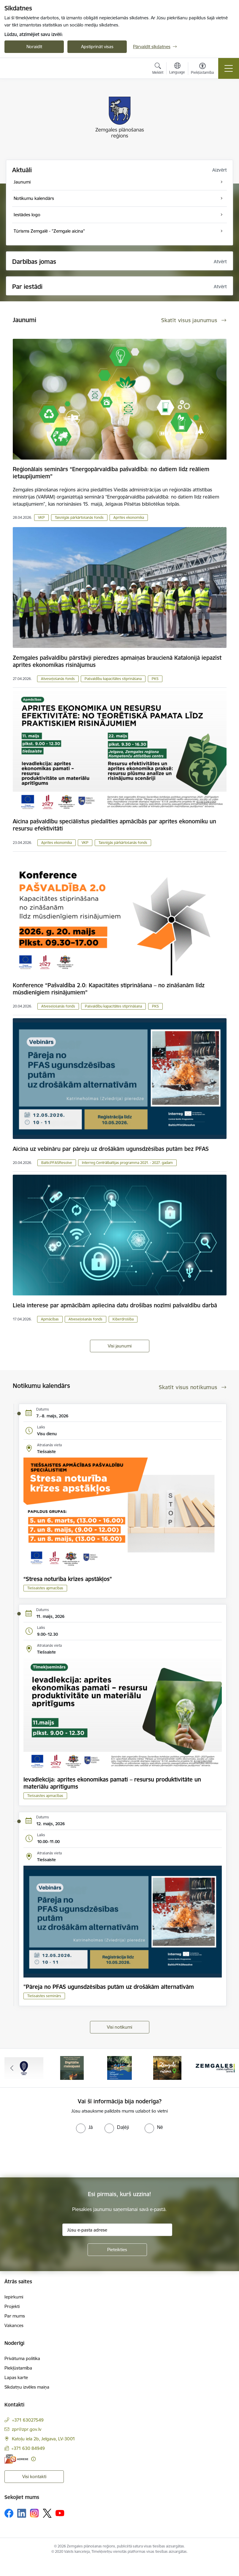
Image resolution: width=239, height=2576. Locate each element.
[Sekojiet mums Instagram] (34, 2513)
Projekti (12, 2306)
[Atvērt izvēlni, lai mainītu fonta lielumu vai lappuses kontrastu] (202, 69)
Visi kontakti (34, 2476)
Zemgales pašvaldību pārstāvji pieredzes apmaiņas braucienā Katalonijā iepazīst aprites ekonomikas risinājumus (117, 661)
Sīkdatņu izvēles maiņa (26, 2387)
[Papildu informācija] (33, 2459)
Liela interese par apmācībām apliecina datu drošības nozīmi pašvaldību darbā (115, 1305)
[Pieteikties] (117, 2249)
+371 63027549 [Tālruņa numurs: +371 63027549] (28, 2420)
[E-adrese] (16, 2459)
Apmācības (50, 1319)
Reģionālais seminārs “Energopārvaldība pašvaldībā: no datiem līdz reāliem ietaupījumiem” (111, 473)
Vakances (13, 2325)
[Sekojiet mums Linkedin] (21, 2513)
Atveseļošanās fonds (58, 678)
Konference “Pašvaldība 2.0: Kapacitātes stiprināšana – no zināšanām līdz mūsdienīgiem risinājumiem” (109, 989)
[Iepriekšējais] (12, 2068)
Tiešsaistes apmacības (45, 1588)
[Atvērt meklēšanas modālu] (157, 69)
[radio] (84, 2127)
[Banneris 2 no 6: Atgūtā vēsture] (72, 2067)
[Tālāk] (227, 2068)
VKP (41, 517)
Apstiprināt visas (97, 46)
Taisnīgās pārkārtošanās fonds (79, 517)
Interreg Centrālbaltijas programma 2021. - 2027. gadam (127, 1162)
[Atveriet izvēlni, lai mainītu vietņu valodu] (177, 69)
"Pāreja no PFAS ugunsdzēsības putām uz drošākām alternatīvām (108, 1986)
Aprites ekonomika (128, 517)
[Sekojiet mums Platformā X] (47, 2513)
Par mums (14, 2316)
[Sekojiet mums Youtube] (60, 2513)
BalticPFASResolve (56, 1162)
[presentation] (49, 2155)
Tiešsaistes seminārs (44, 1996)
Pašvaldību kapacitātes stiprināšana (113, 678)
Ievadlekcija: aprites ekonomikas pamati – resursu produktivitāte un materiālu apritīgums (112, 1783)
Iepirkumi (13, 2297)
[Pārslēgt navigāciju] (228, 68)
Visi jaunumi (120, 1346)
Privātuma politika (22, 2358)
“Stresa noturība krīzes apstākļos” (67, 1578)
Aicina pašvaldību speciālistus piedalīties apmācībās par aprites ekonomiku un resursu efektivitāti (114, 825)
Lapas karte (16, 2377)
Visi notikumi (119, 2027)
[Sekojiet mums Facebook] (8, 2513)
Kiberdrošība (123, 1319)
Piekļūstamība (18, 2368)
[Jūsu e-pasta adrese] (117, 2230)
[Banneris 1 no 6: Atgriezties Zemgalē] (23, 2067)
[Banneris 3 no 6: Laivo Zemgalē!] (119, 2067)
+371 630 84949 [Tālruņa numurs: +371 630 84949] (28, 2448)
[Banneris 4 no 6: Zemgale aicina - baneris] (167, 2067)
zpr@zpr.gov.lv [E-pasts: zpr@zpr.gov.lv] (26, 2429)
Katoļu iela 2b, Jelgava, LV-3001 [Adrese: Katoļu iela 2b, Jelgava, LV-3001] (43, 2439)
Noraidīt (34, 46)
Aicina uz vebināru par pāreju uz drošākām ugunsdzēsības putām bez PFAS (111, 1148)
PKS (155, 678)
